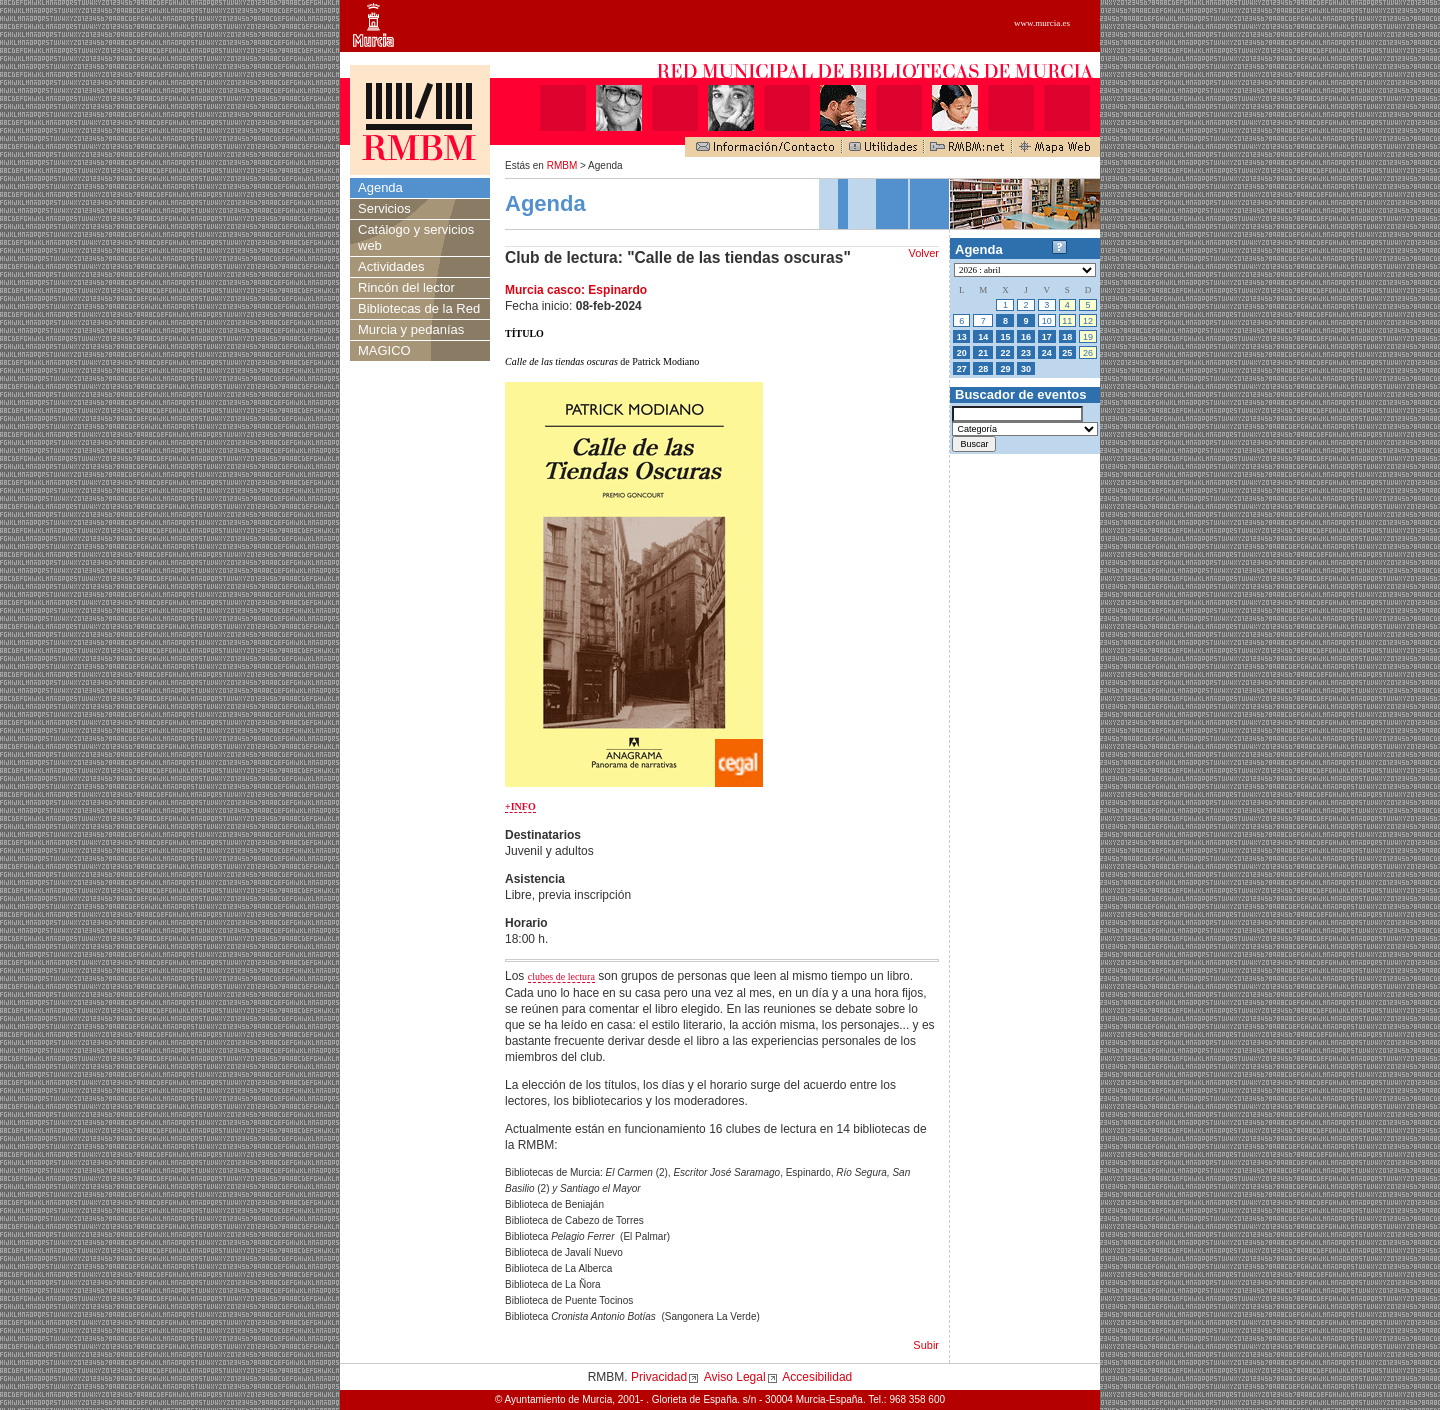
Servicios (384, 208)
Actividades (391, 266)
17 (1047, 337)
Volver (923, 253)
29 (1005, 369)
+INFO (520, 806)
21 (983, 353)
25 (1067, 353)
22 (1005, 353)
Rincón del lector (406, 287)
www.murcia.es (1042, 23)
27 (962, 369)
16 (1026, 337)
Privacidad (659, 1377)
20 (962, 353)
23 (1026, 353)
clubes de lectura (561, 976)
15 (1005, 337)
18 (1067, 337)
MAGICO (384, 350)
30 (1026, 369)
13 (962, 337)
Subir (926, 1345)
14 (983, 337)
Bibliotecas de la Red (419, 308)
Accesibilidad (817, 1377)
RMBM (562, 165)
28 (983, 369)
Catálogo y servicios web (416, 237)
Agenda (380, 187)
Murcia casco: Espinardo (576, 290)
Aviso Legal (735, 1377)
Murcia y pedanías (411, 329)
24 (1047, 353)
